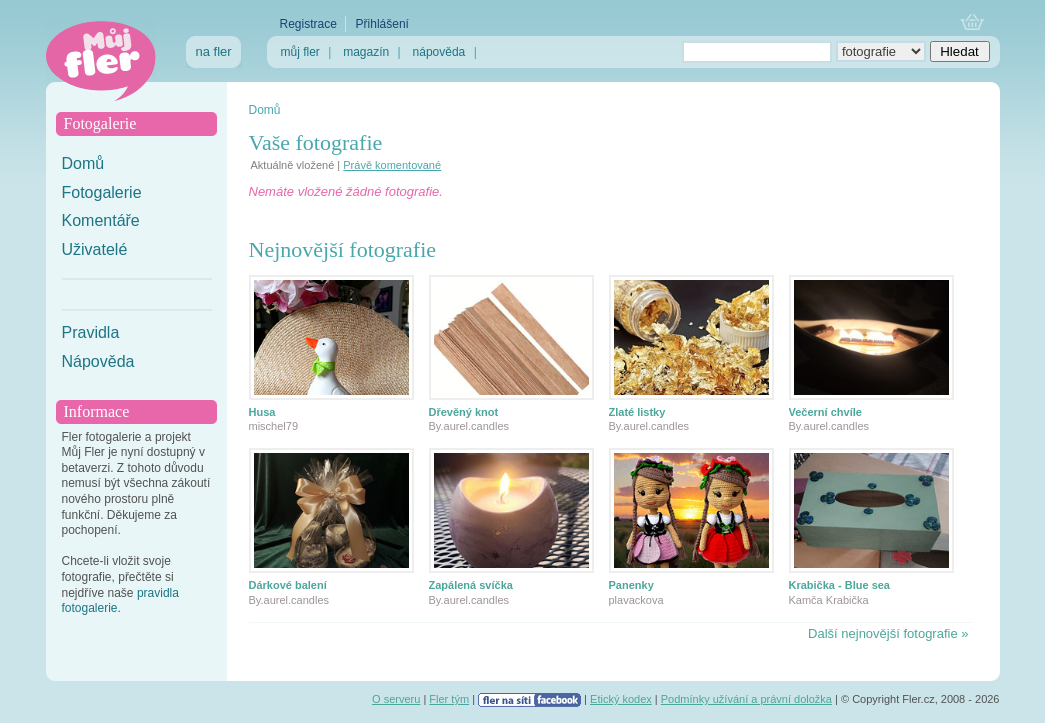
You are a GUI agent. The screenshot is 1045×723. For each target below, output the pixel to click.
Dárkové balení (288, 585)
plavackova (636, 600)
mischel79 (274, 426)
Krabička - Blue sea (840, 585)
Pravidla (91, 332)
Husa (262, 412)
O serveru (396, 699)
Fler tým (449, 699)
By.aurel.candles (469, 426)
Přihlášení (382, 24)
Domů (83, 163)
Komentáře (101, 220)
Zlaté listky (637, 412)
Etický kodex (621, 699)
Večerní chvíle (825, 412)
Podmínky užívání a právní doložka (746, 699)
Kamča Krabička (829, 600)
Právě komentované (392, 165)
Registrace (308, 24)
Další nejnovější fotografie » (888, 633)
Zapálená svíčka (471, 585)
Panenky (631, 585)
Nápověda (98, 361)
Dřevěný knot (464, 412)
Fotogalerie (102, 192)
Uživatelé (95, 249)
